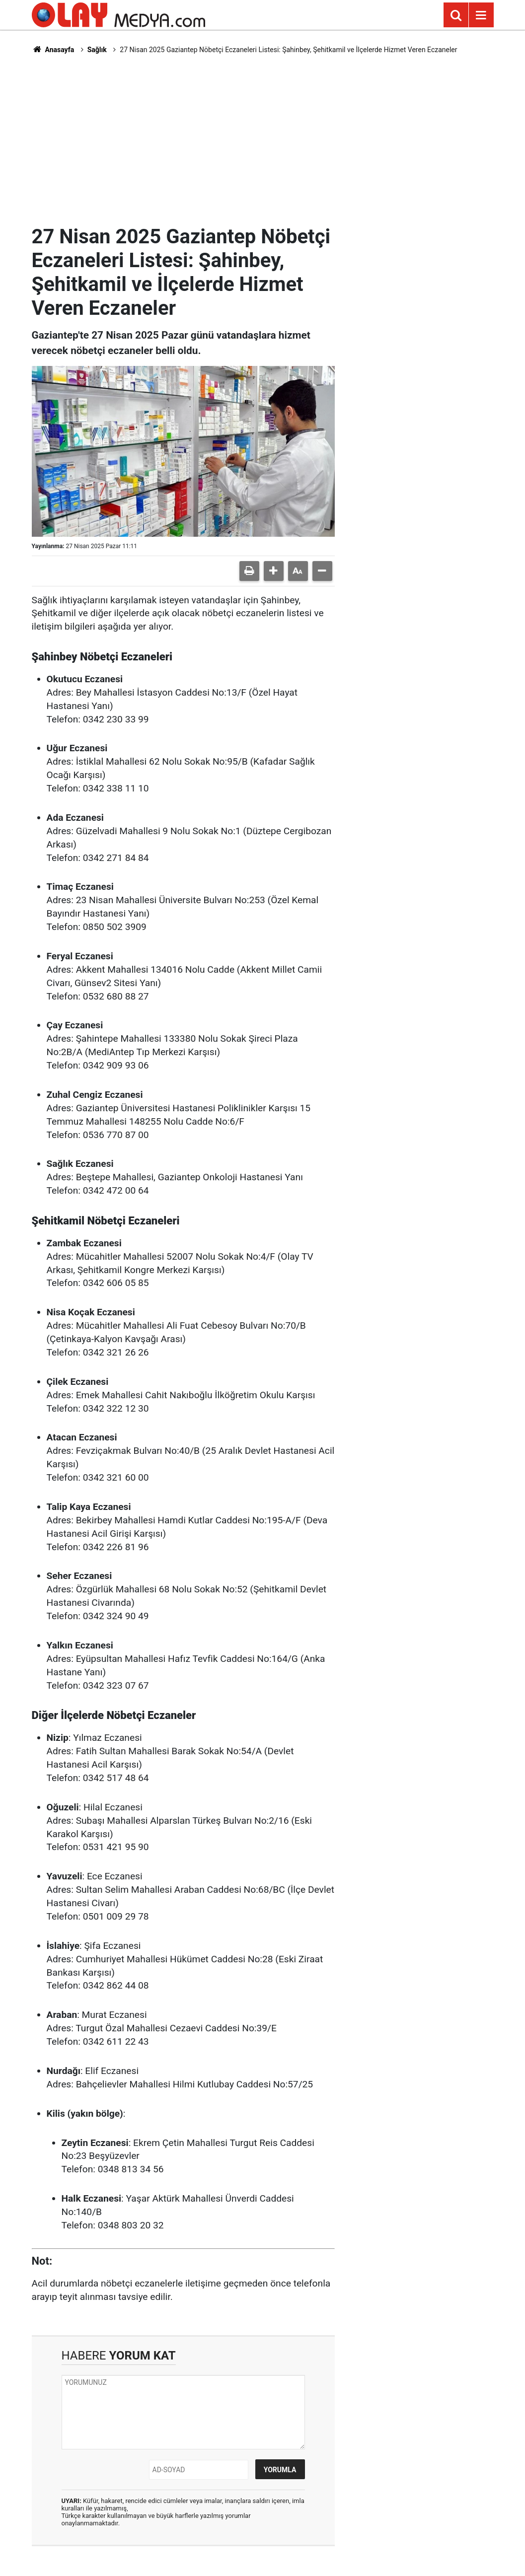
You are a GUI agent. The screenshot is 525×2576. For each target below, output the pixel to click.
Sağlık (97, 50)
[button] (274, 571)
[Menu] (481, 15)
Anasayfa (53, 50)
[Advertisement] (263, 139)
